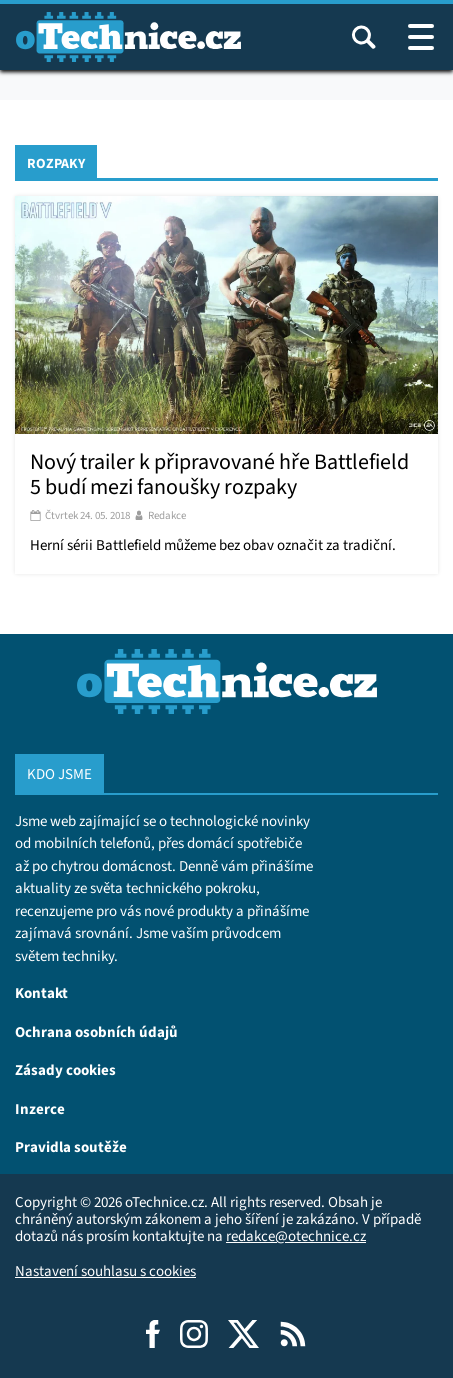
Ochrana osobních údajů (96, 1031)
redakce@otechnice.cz (296, 1236)
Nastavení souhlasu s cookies (105, 1271)
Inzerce (40, 1108)
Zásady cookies (65, 1069)
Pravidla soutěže (71, 1146)
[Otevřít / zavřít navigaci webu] (421, 37)
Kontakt (41, 992)
